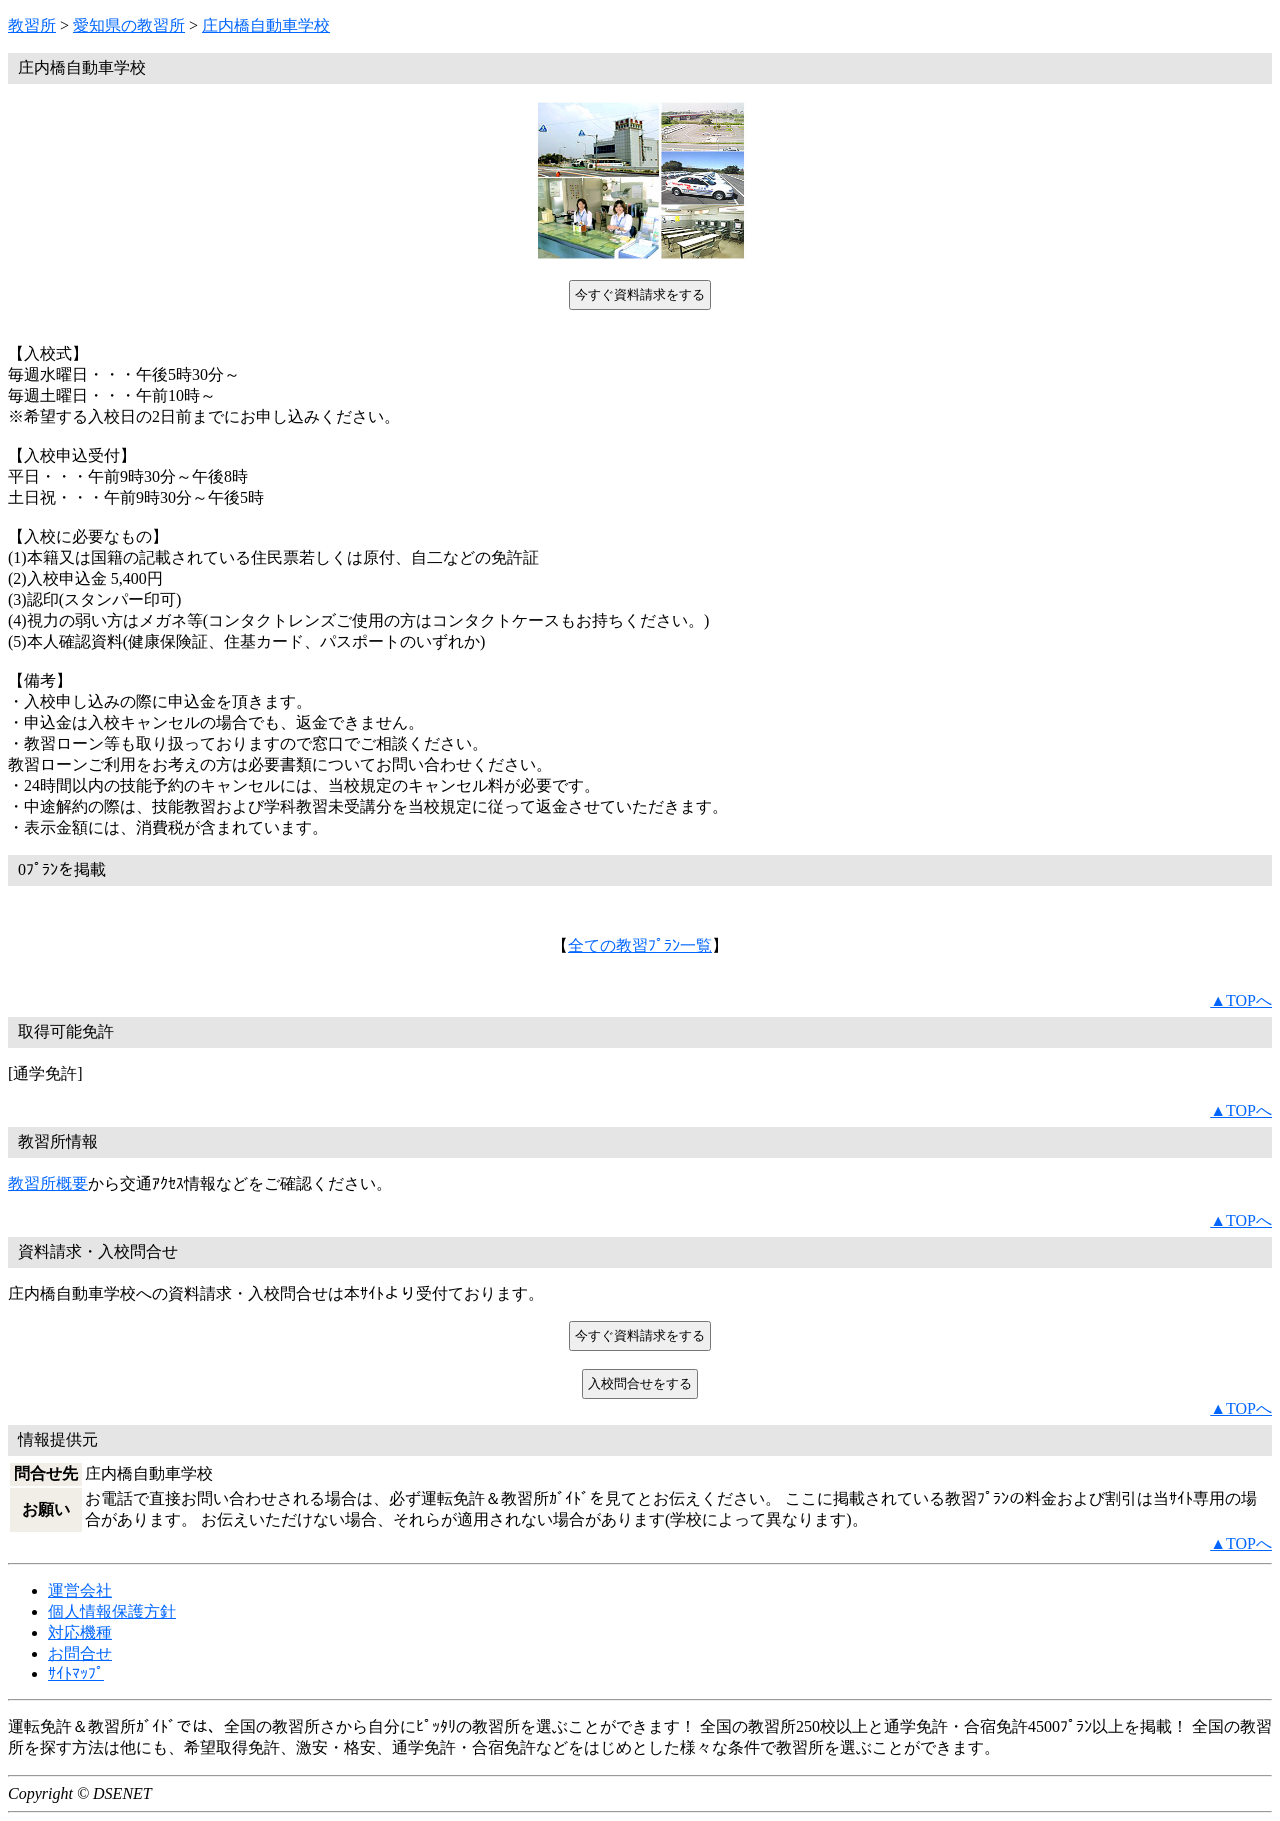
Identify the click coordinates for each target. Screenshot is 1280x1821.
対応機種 (80, 1632)
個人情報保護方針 (112, 1611)
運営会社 (80, 1590)
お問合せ (80, 1653)
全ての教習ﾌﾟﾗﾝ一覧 (640, 945)
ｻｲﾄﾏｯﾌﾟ (76, 1673)
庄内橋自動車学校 (266, 25)
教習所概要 (48, 1183)
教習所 (32, 25)
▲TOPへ (1241, 1000)
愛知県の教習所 (129, 25)
